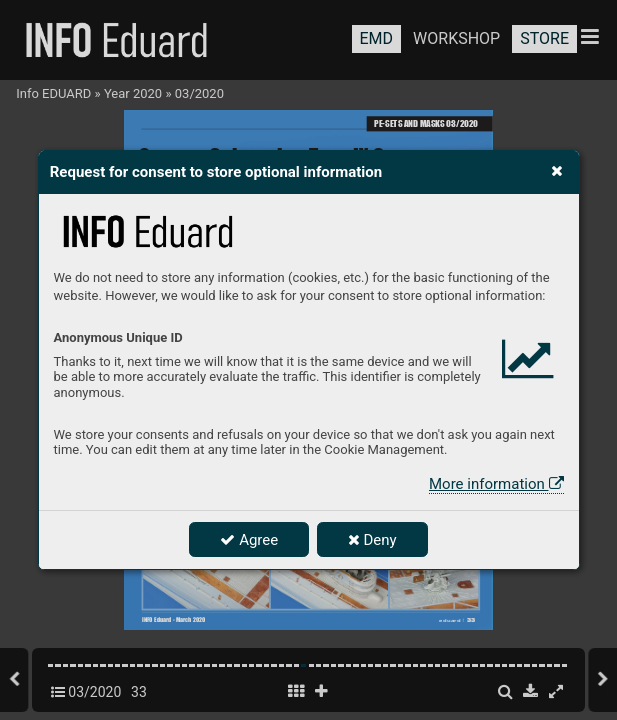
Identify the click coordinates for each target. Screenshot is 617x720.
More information (496, 484)
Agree (249, 540)
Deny (372, 540)
